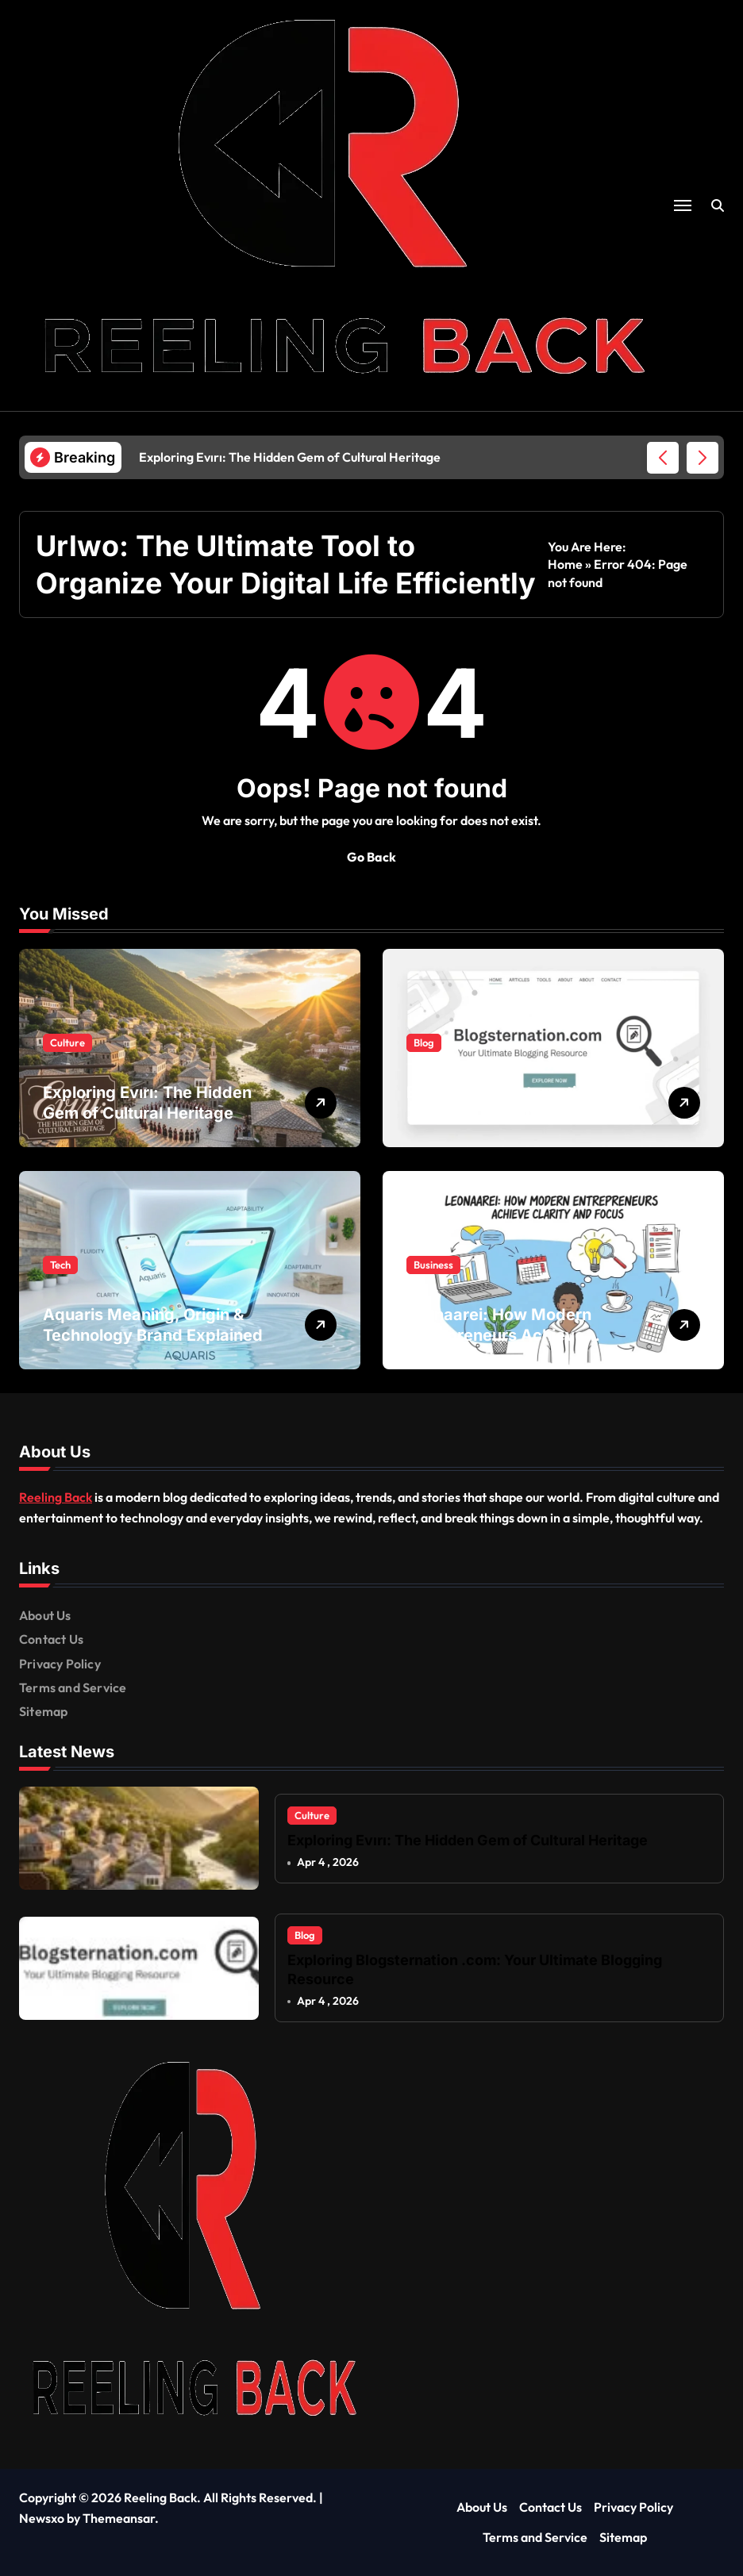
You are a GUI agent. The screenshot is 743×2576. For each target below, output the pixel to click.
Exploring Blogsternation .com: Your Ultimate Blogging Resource (518, 1113)
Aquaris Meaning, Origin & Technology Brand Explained (153, 1325)
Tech (60, 1264)
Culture (67, 1042)
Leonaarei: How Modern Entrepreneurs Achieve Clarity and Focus (498, 1335)
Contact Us (51, 1639)
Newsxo (41, 2518)
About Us (45, 1615)
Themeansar (119, 2518)
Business (433, 1264)
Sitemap (43, 1711)
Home (565, 564)
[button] (702, 458)
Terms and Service (72, 1687)
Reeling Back (55, 1497)
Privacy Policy (60, 1664)
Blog (424, 1042)
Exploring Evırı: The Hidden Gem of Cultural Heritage (147, 1103)
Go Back (371, 857)
